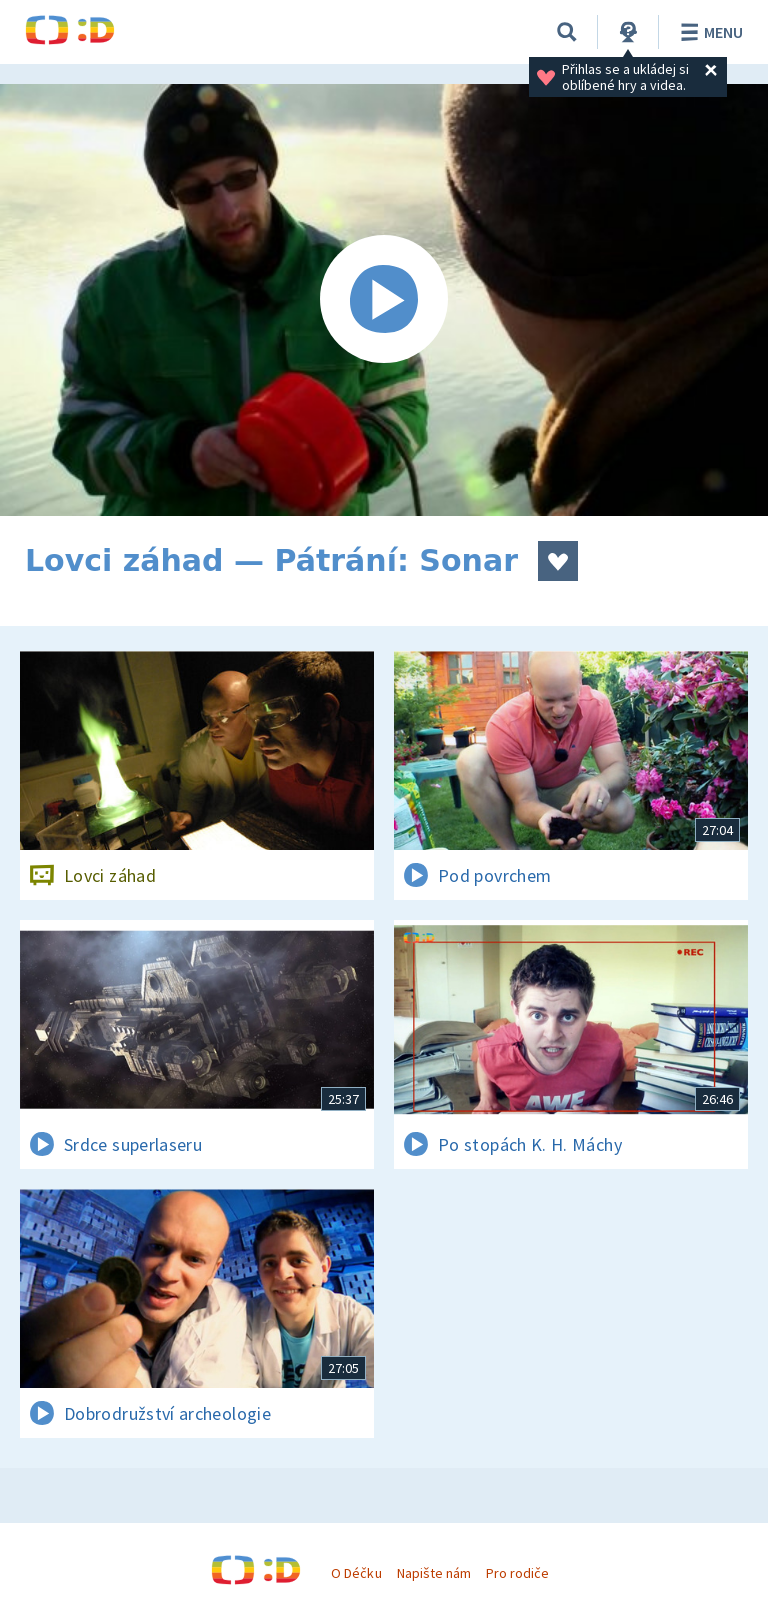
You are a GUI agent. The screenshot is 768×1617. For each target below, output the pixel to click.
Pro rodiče (517, 1573)
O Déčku (356, 1573)
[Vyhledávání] (567, 32)
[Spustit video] (384, 300)
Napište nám (434, 1573)
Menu (708, 32)
